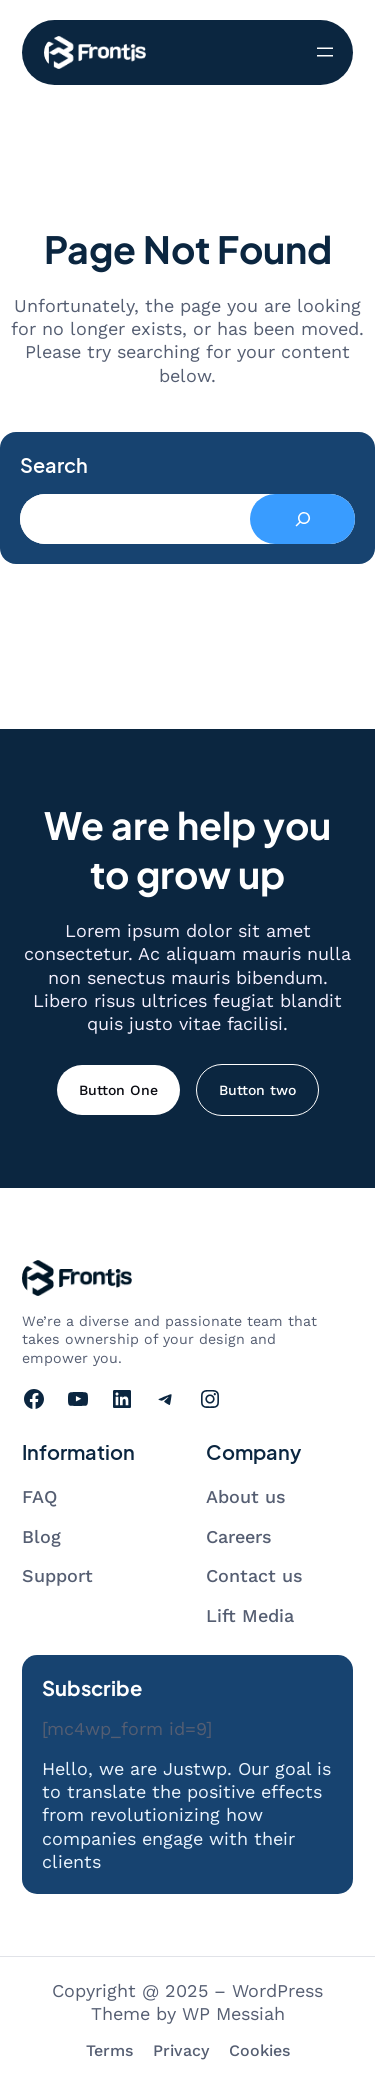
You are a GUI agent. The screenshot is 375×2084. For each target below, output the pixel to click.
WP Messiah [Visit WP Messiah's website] (233, 2013)
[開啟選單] (325, 52)
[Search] (302, 519)
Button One (118, 1090)
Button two (257, 1090)
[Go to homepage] (95, 52)
